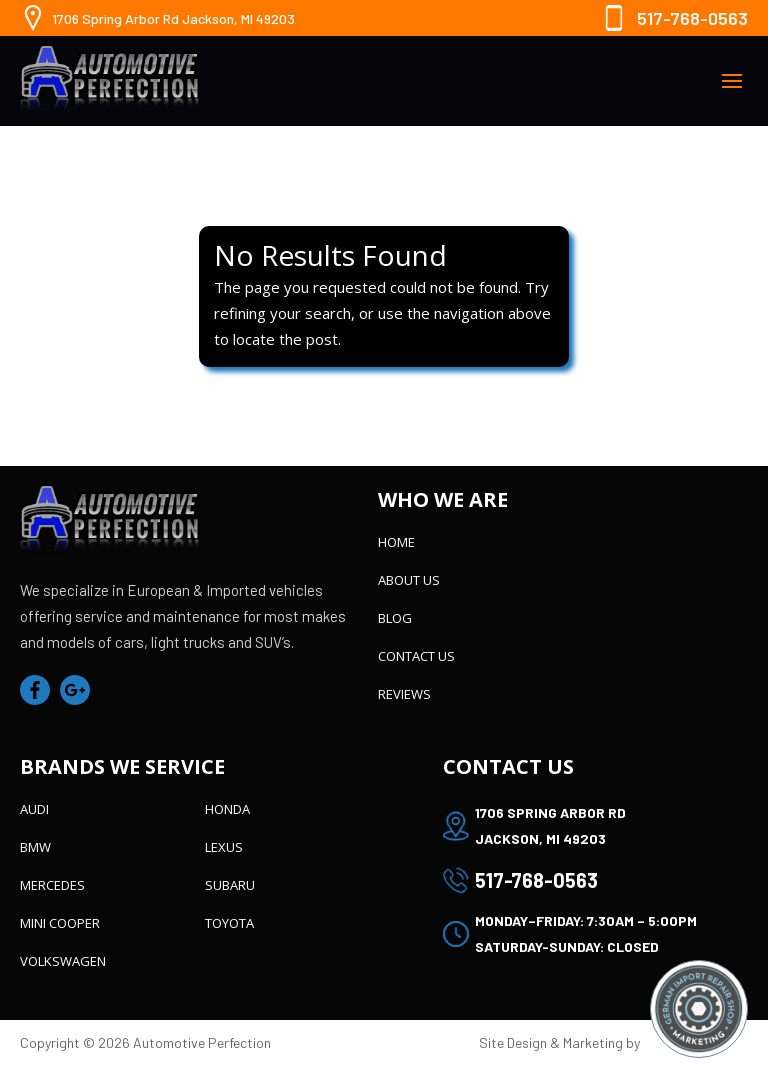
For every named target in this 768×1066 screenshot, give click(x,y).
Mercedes (52, 885)
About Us (409, 580)
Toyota (229, 923)
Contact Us (416, 656)
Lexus (224, 847)
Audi (34, 809)
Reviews (404, 694)
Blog (395, 618)
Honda (227, 809)
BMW (35, 847)
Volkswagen (63, 961)
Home (396, 542)
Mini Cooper (60, 923)
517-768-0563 (692, 18)
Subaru (230, 885)
